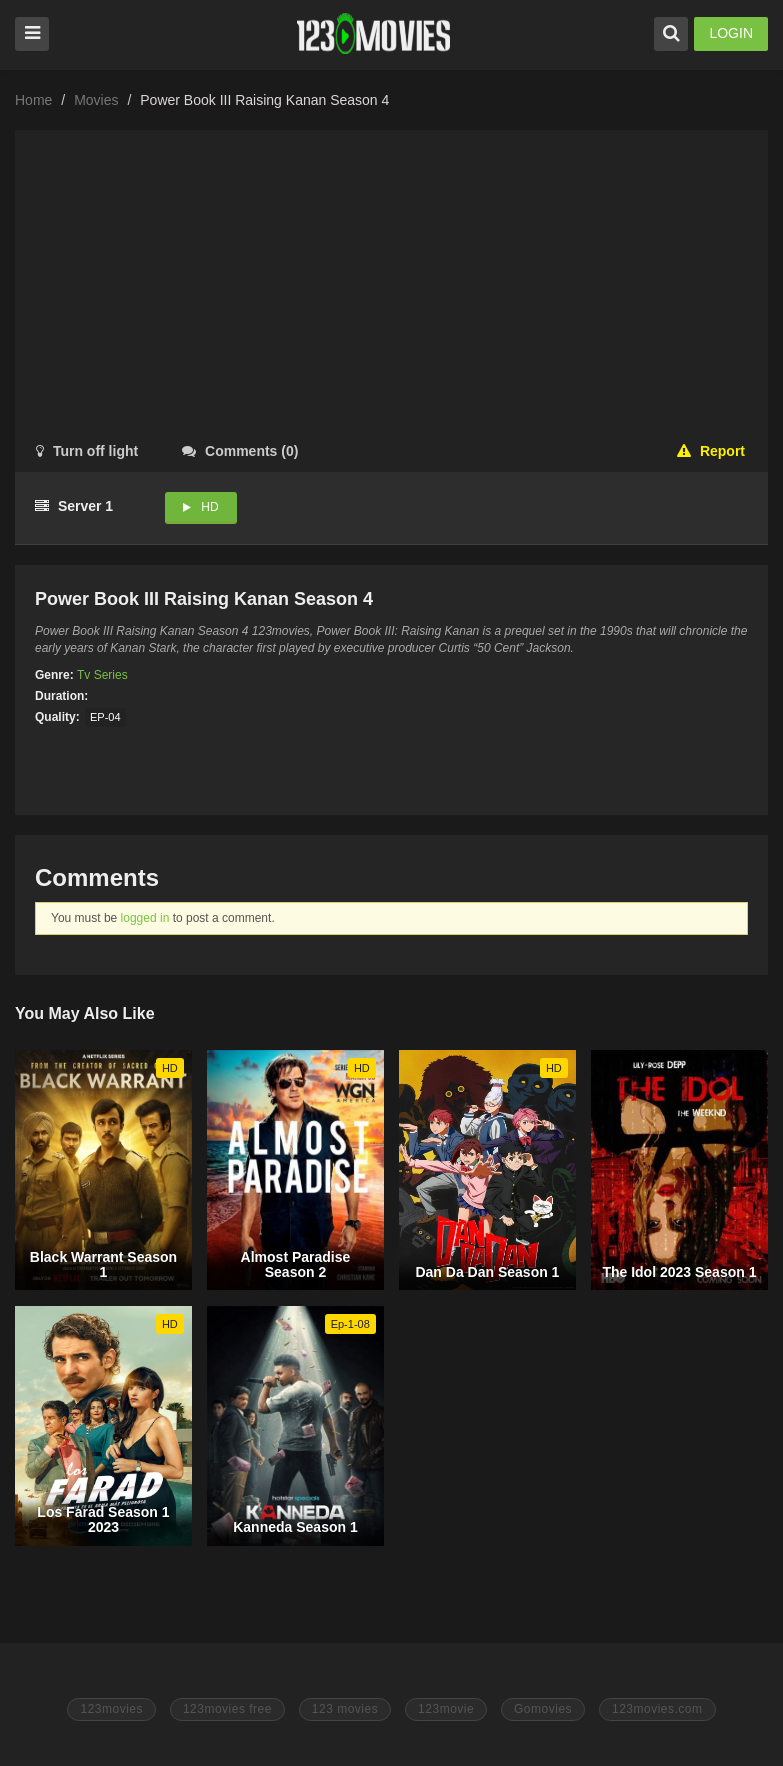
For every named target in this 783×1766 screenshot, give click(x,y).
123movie (446, 1709)
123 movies (345, 1709)
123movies (111, 1709)
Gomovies (543, 1709)
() (240, 451)
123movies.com (657, 1709)
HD (209, 507)
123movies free (227, 1709)
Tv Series (102, 675)
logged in (145, 918)
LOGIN (731, 33)
